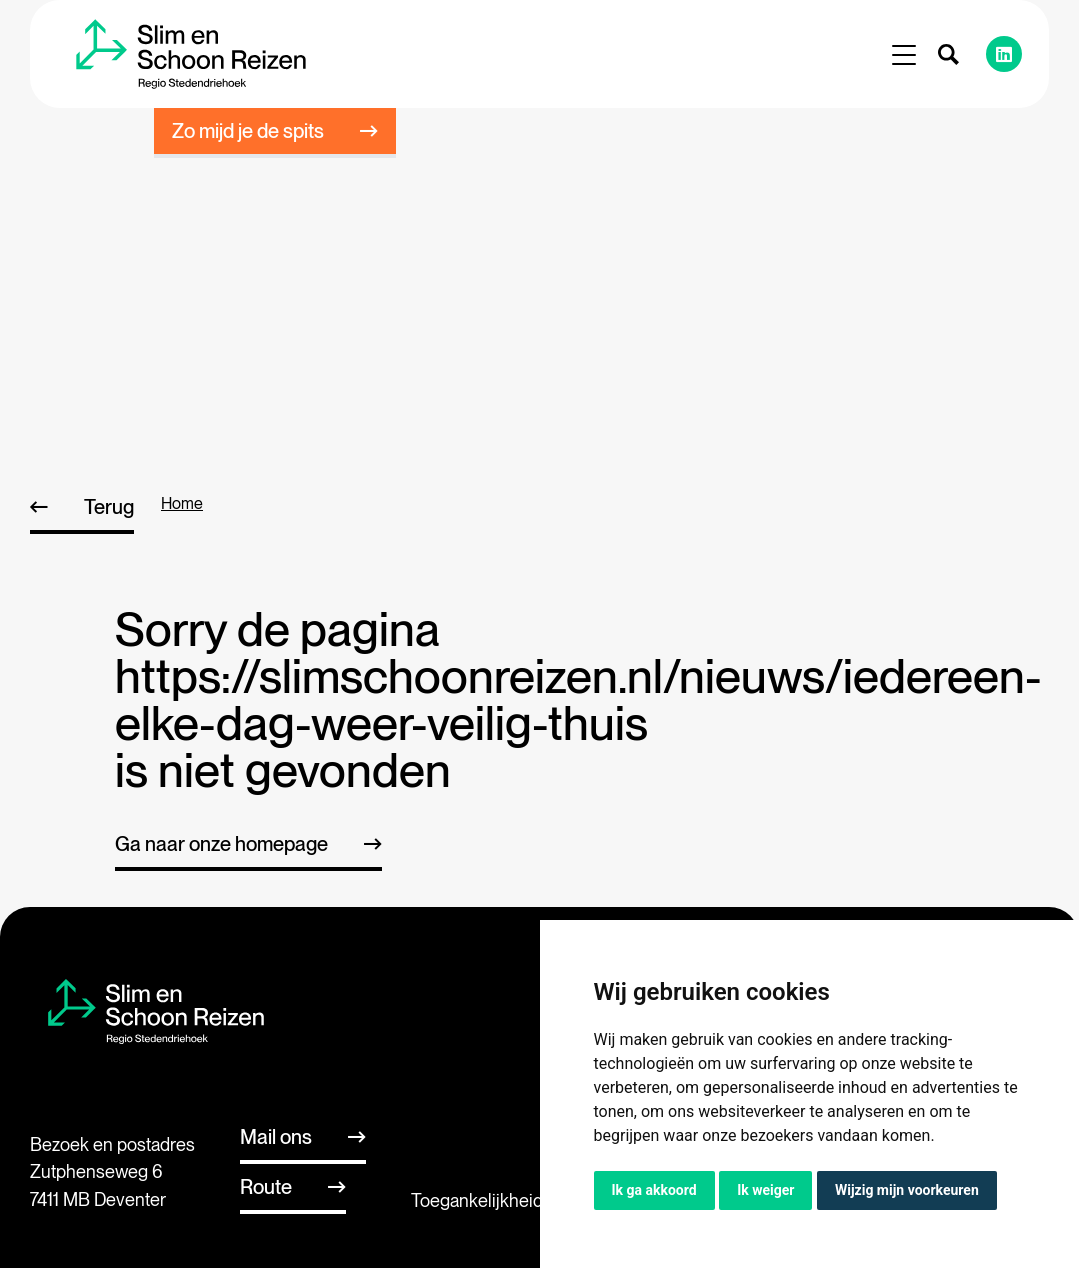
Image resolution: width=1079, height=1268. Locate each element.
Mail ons (276, 1137)
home (182, 503)
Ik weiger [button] (765, 1190)
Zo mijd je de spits (248, 131)
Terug (109, 507)
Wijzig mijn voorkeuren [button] (907, 1190)
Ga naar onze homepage (221, 844)
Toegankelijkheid (477, 1200)
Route (266, 1187)
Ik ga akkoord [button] (654, 1190)
